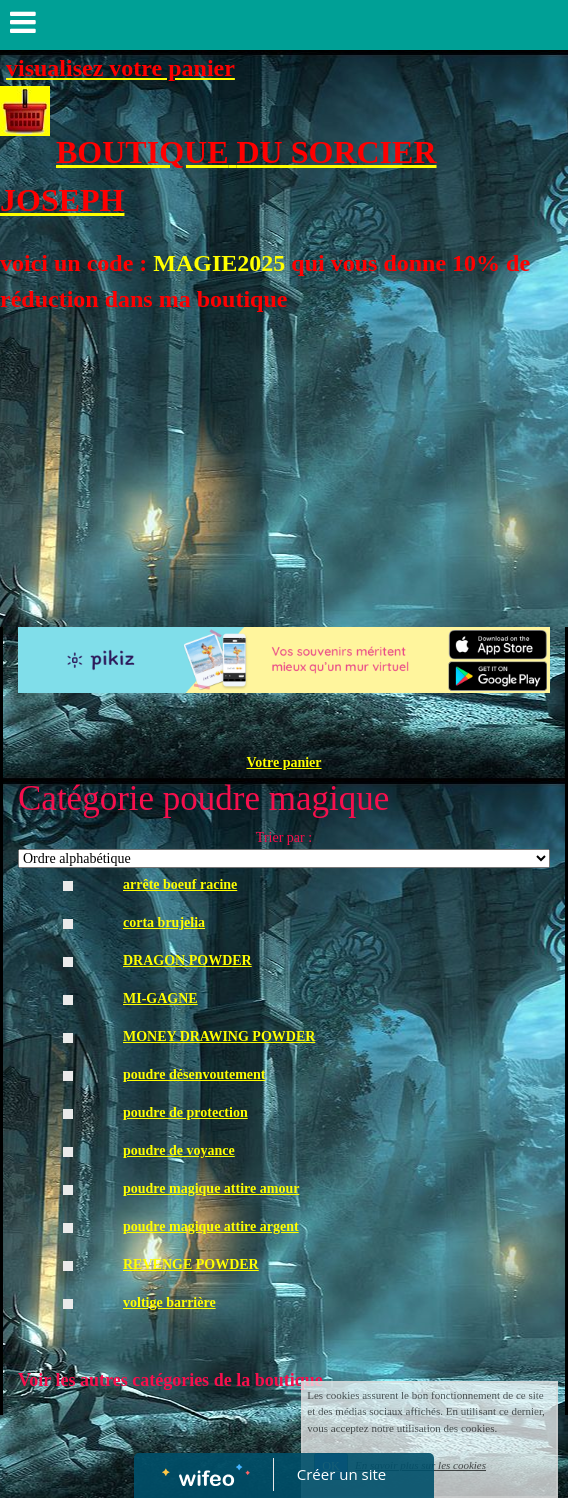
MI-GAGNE (160, 998)
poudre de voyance (179, 1150)
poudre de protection (185, 1112)
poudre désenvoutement (194, 1074)
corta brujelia (164, 922)
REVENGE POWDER (191, 1264)
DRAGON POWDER (187, 960)
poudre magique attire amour (211, 1188)
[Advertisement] (284, 467)
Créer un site (341, 1474)
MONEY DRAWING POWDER (219, 1036)
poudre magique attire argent (211, 1226)
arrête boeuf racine (180, 884)
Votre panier (283, 762)
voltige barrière (169, 1302)
